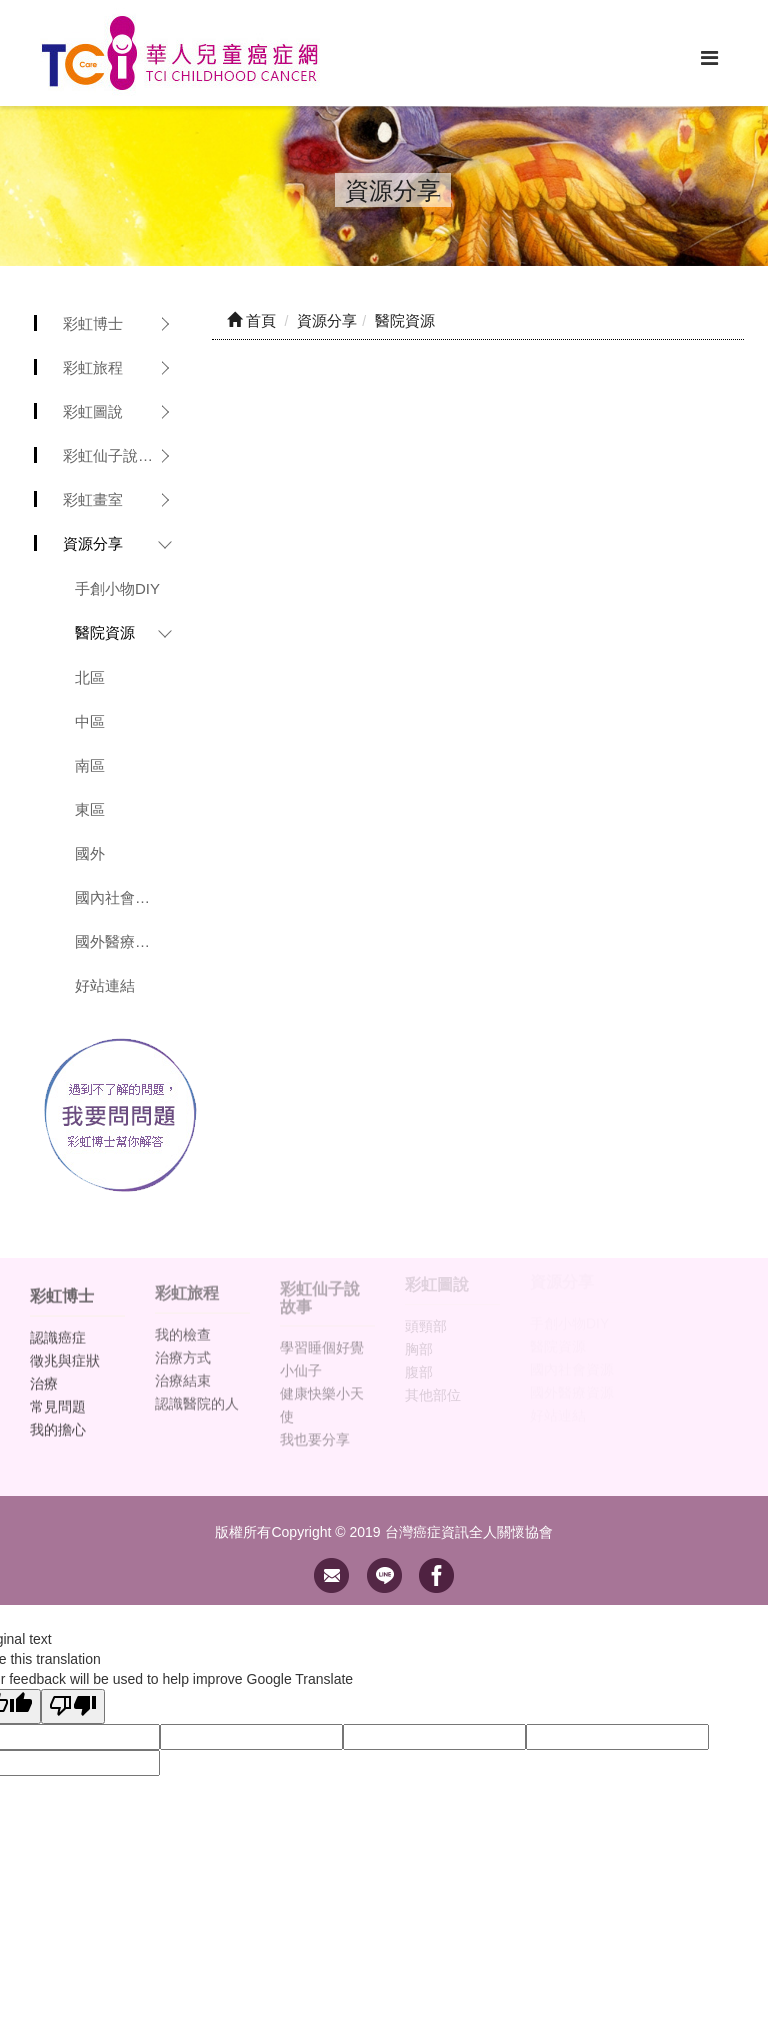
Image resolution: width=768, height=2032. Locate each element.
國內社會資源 (120, 897)
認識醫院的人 (197, 1393)
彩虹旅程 (93, 367)
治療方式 (183, 1347)
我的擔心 (58, 1420)
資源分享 (93, 543)
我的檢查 (183, 1324)
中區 (90, 721)
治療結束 (183, 1370)
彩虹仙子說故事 (115, 455)
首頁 (251, 320)
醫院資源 (105, 632)
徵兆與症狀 (65, 1351)
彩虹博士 (93, 323)
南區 (90, 765)
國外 (90, 853)
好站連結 (105, 985)
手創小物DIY (117, 588)
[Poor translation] (73, 1706)
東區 (90, 809)
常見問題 (58, 1397)
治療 (44, 1374)
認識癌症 (58, 1328)
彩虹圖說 (93, 411)
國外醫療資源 (120, 941)
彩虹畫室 (93, 499)
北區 (90, 677)
